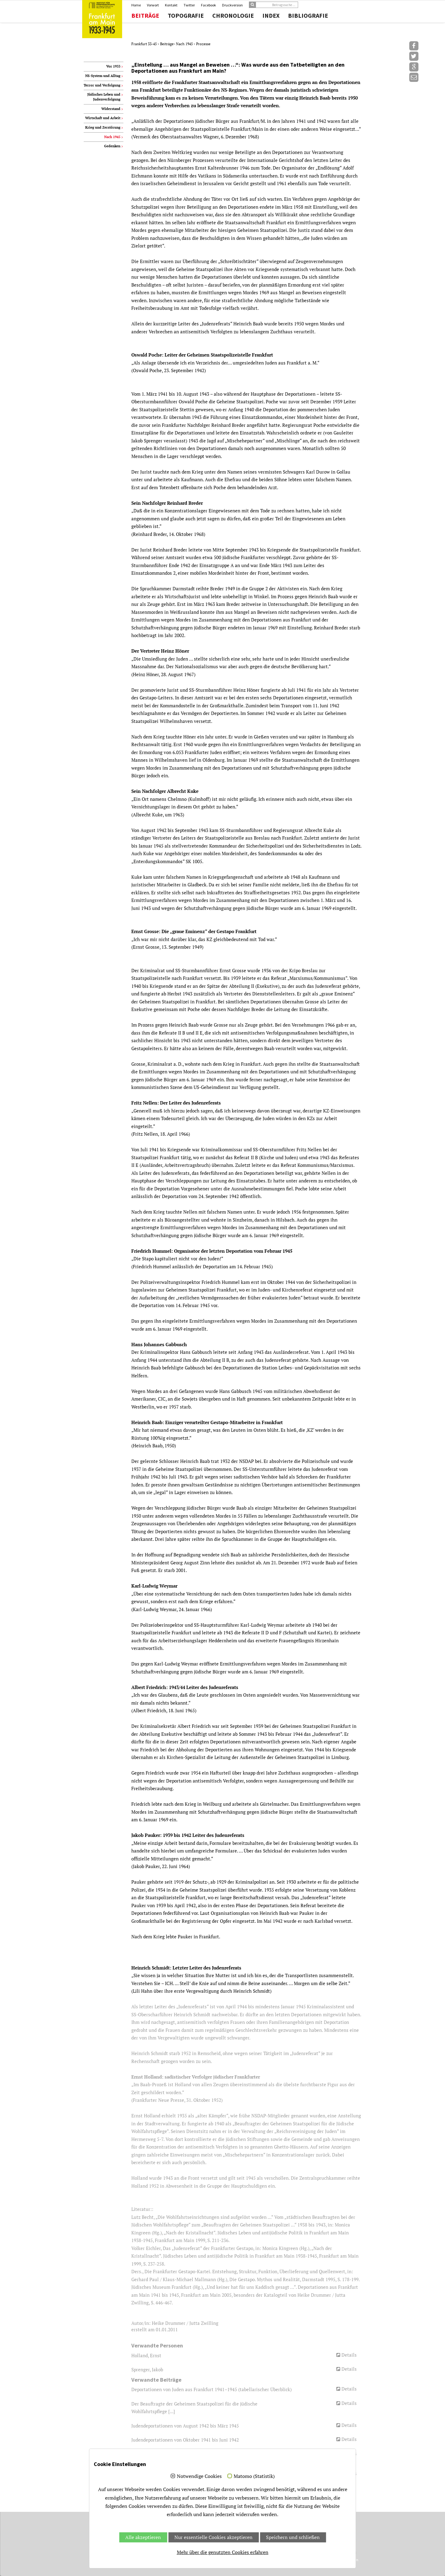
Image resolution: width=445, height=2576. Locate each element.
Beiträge (145, 16)
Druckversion (232, 5)
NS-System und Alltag (102, 76)
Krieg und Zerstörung (102, 127)
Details (349, 2355)
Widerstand (110, 109)
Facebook (208, 5)
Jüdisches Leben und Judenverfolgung (103, 96)
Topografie (186, 16)
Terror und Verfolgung (102, 85)
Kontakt (171, 5)
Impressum (324, 2565)
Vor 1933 (113, 66)
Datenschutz (344, 2565)
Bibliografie (308, 16)
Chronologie (233, 16)
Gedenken (112, 146)
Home (136, 5)
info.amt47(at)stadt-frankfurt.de (157, 2533)
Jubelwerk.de (300, 2565)
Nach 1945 (185, 44)
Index (270, 16)
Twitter (189, 5)
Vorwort (153, 5)
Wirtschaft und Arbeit (102, 118)
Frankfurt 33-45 (144, 44)
